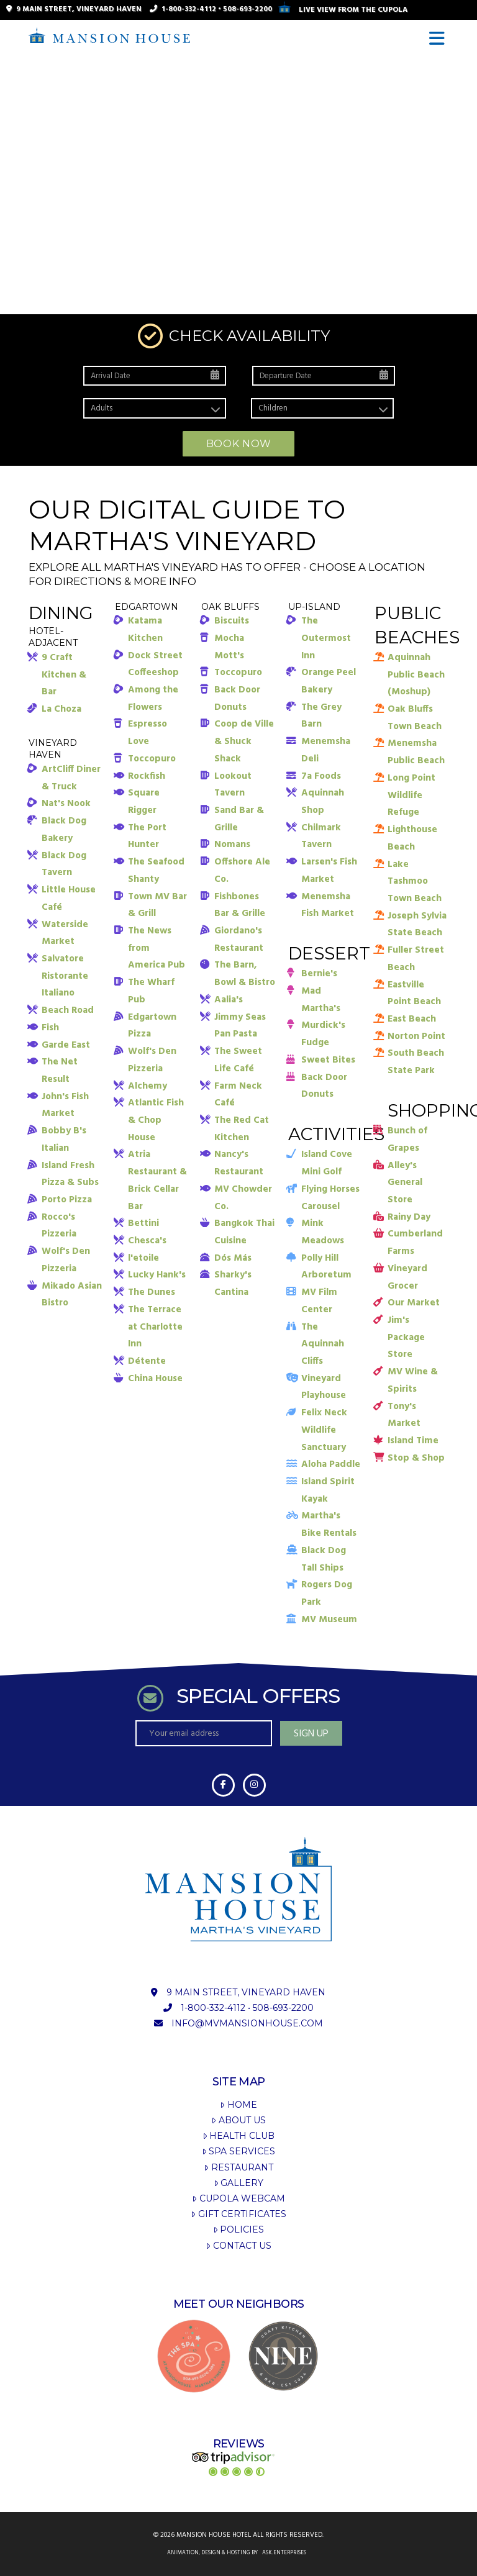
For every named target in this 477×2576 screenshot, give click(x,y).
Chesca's (147, 1240)
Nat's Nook (66, 803)
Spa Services (238, 2151)
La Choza (61, 709)
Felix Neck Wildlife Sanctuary (324, 1429)
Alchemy (147, 1086)
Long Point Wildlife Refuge (411, 795)
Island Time (413, 1440)
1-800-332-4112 (188, 9)
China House (155, 1378)
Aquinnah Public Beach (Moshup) (416, 674)
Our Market (414, 1302)
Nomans (232, 844)
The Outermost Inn (326, 638)
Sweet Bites (328, 1060)
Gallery (238, 2182)
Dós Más (233, 1258)
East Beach (412, 1019)
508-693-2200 (247, 9)
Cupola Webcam (238, 2198)
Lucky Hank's (157, 1275)
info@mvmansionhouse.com (247, 2023)
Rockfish (146, 776)
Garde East (66, 1045)
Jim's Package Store (406, 1337)
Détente (147, 1361)
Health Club (238, 2135)
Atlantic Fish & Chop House (156, 1120)
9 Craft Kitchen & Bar (64, 674)
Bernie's (319, 973)
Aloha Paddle (330, 1464)
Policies (238, 2229)
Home (238, 2104)
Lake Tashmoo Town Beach (415, 881)
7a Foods (321, 776)
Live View (342, 10)
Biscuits (231, 621)
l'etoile (143, 1258)
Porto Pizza (67, 1199)
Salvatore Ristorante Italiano (65, 975)
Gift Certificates (238, 2214)
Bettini (143, 1223)
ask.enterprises (284, 2552)
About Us (238, 2120)
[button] (438, 39)
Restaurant (238, 2167)
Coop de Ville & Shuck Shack (244, 741)
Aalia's (228, 999)
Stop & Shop (416, 1458)
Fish (50, 1027)
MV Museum (329, 1619)
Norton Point (416, 1036)
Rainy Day (409, 1217)
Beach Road (68, 1010)
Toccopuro (152, 758)
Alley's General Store (405, 1182)
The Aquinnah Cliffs (322, 1344)
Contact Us (238, 2245)
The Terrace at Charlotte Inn (155, 1326)
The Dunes (151, 1292)
